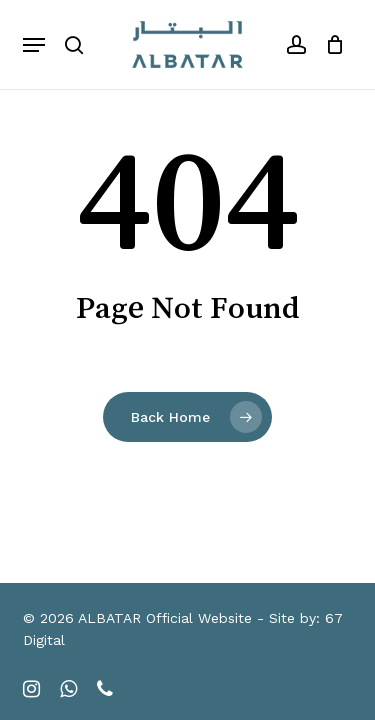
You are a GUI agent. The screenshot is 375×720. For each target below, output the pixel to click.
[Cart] (330, 44)
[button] (34, 45)
